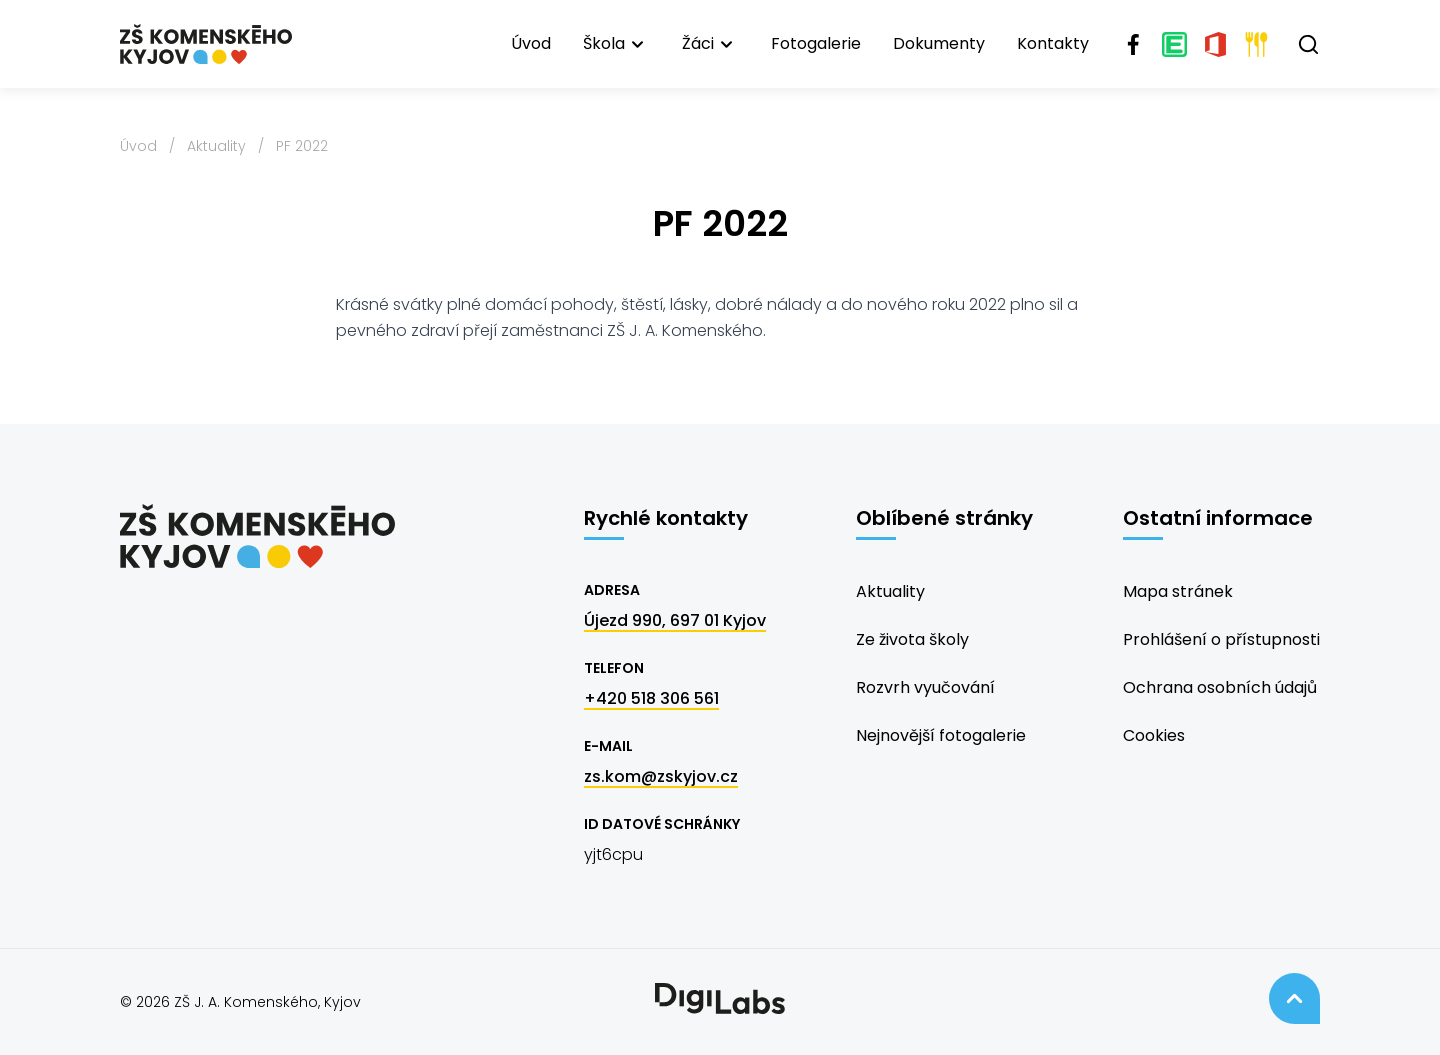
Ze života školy (912, 639)
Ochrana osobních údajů (1220, 687)
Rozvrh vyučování (925, 687)
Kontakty (1053, 43)
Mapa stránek (1178, 591)
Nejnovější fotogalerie (941, 735)
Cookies (1154, 735)
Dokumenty (939, 43)
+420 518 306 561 (651, 698)
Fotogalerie (816, 43)
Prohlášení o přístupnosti (1221, 639)
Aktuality (216, 146)
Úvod (531, 43)
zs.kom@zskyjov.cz (661, 776)
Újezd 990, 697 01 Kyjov (675, 620)
